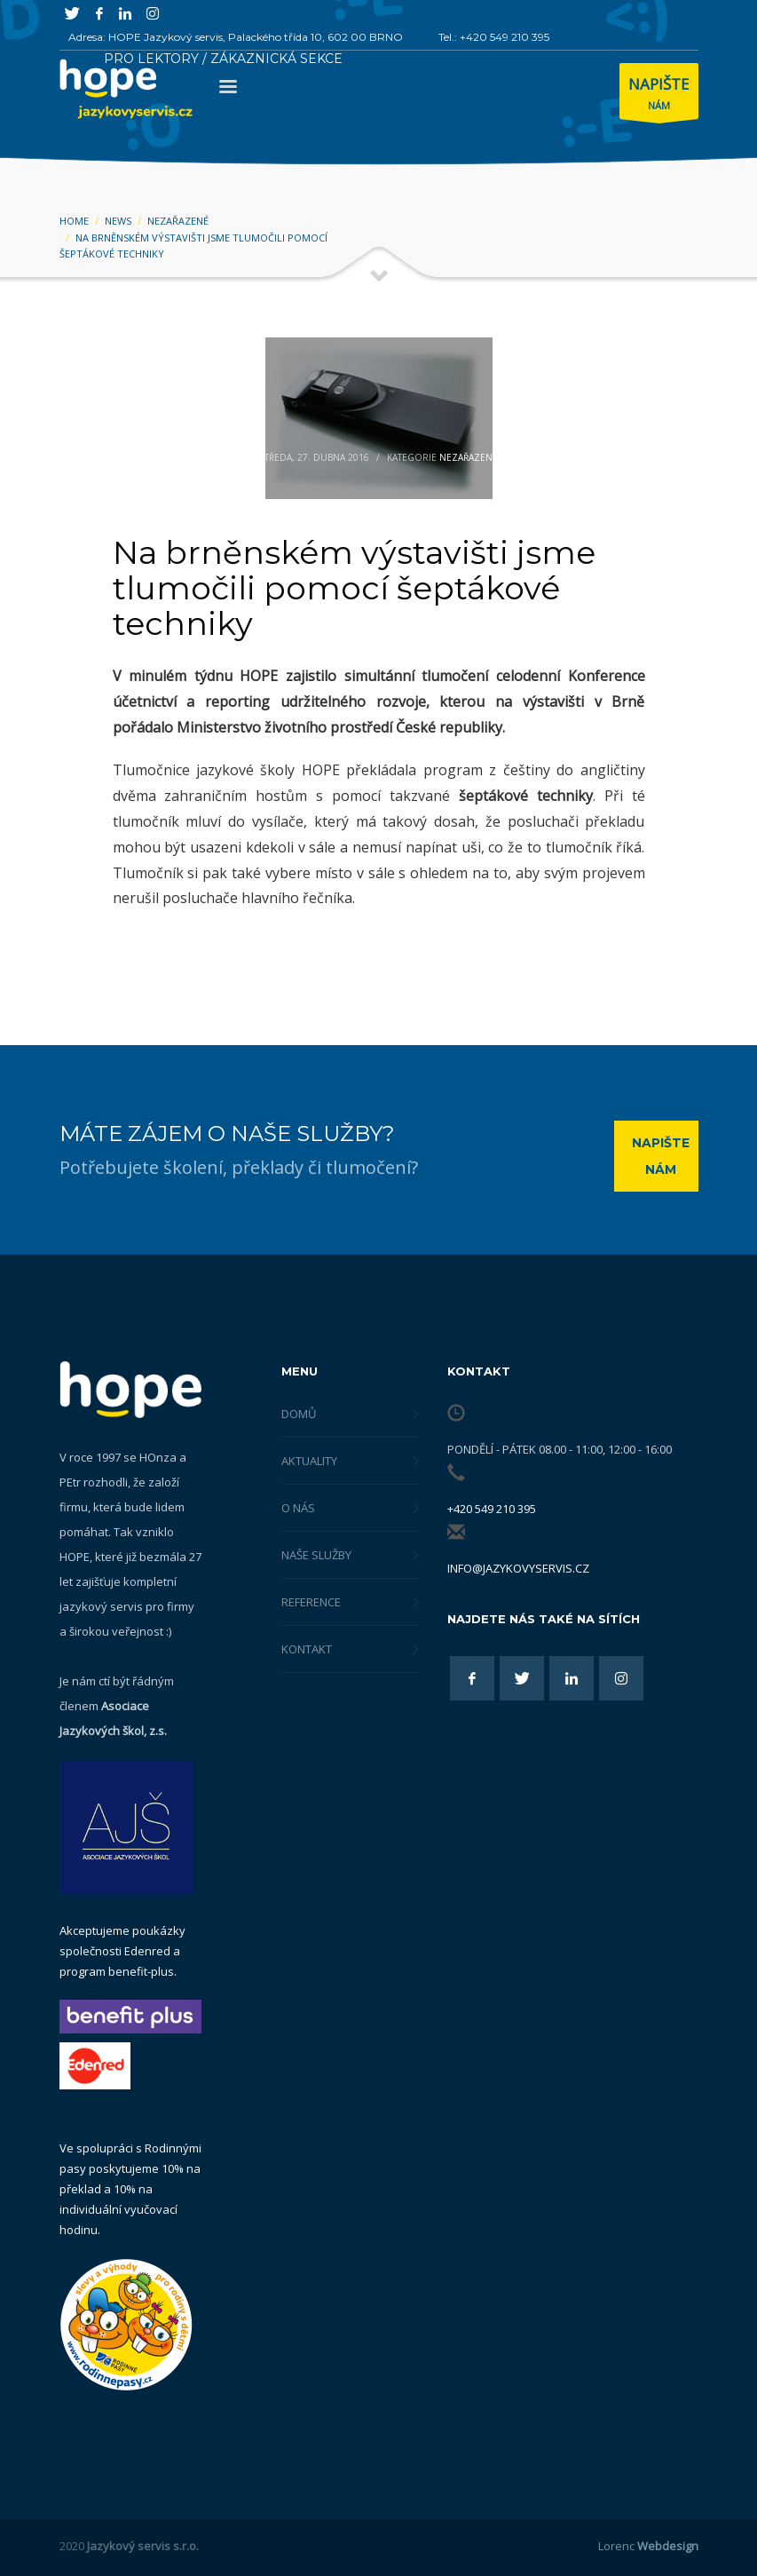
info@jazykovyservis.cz (518, 1568)
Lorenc (648, 2546)
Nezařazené (468, 457)
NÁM (658, 95)
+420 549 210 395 (491, 1509)
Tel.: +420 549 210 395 (493, 37)
